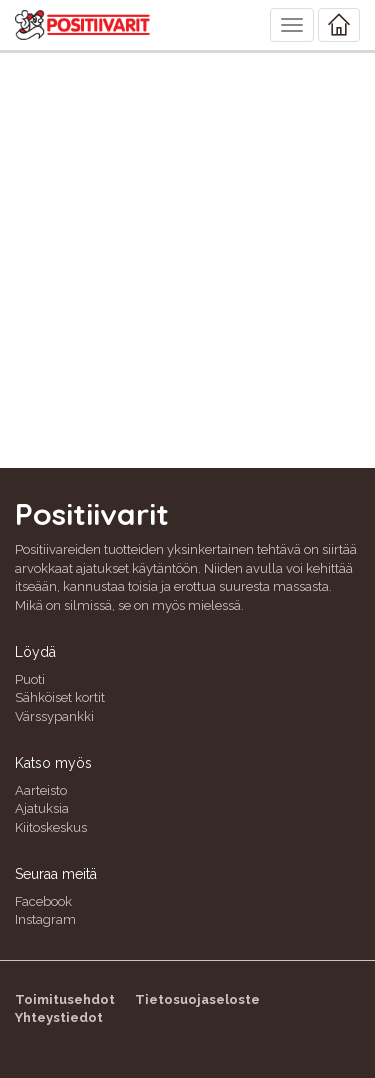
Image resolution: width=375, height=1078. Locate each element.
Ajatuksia (42, 808)
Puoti (30, 679)
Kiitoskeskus (51, 827)
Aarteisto (41, 790)
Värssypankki (54, 716)
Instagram (45, 919)
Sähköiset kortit (60, 697)
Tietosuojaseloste (197, 999)
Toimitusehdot (65, 999)
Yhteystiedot (59, 1017)
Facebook (43, 901)
